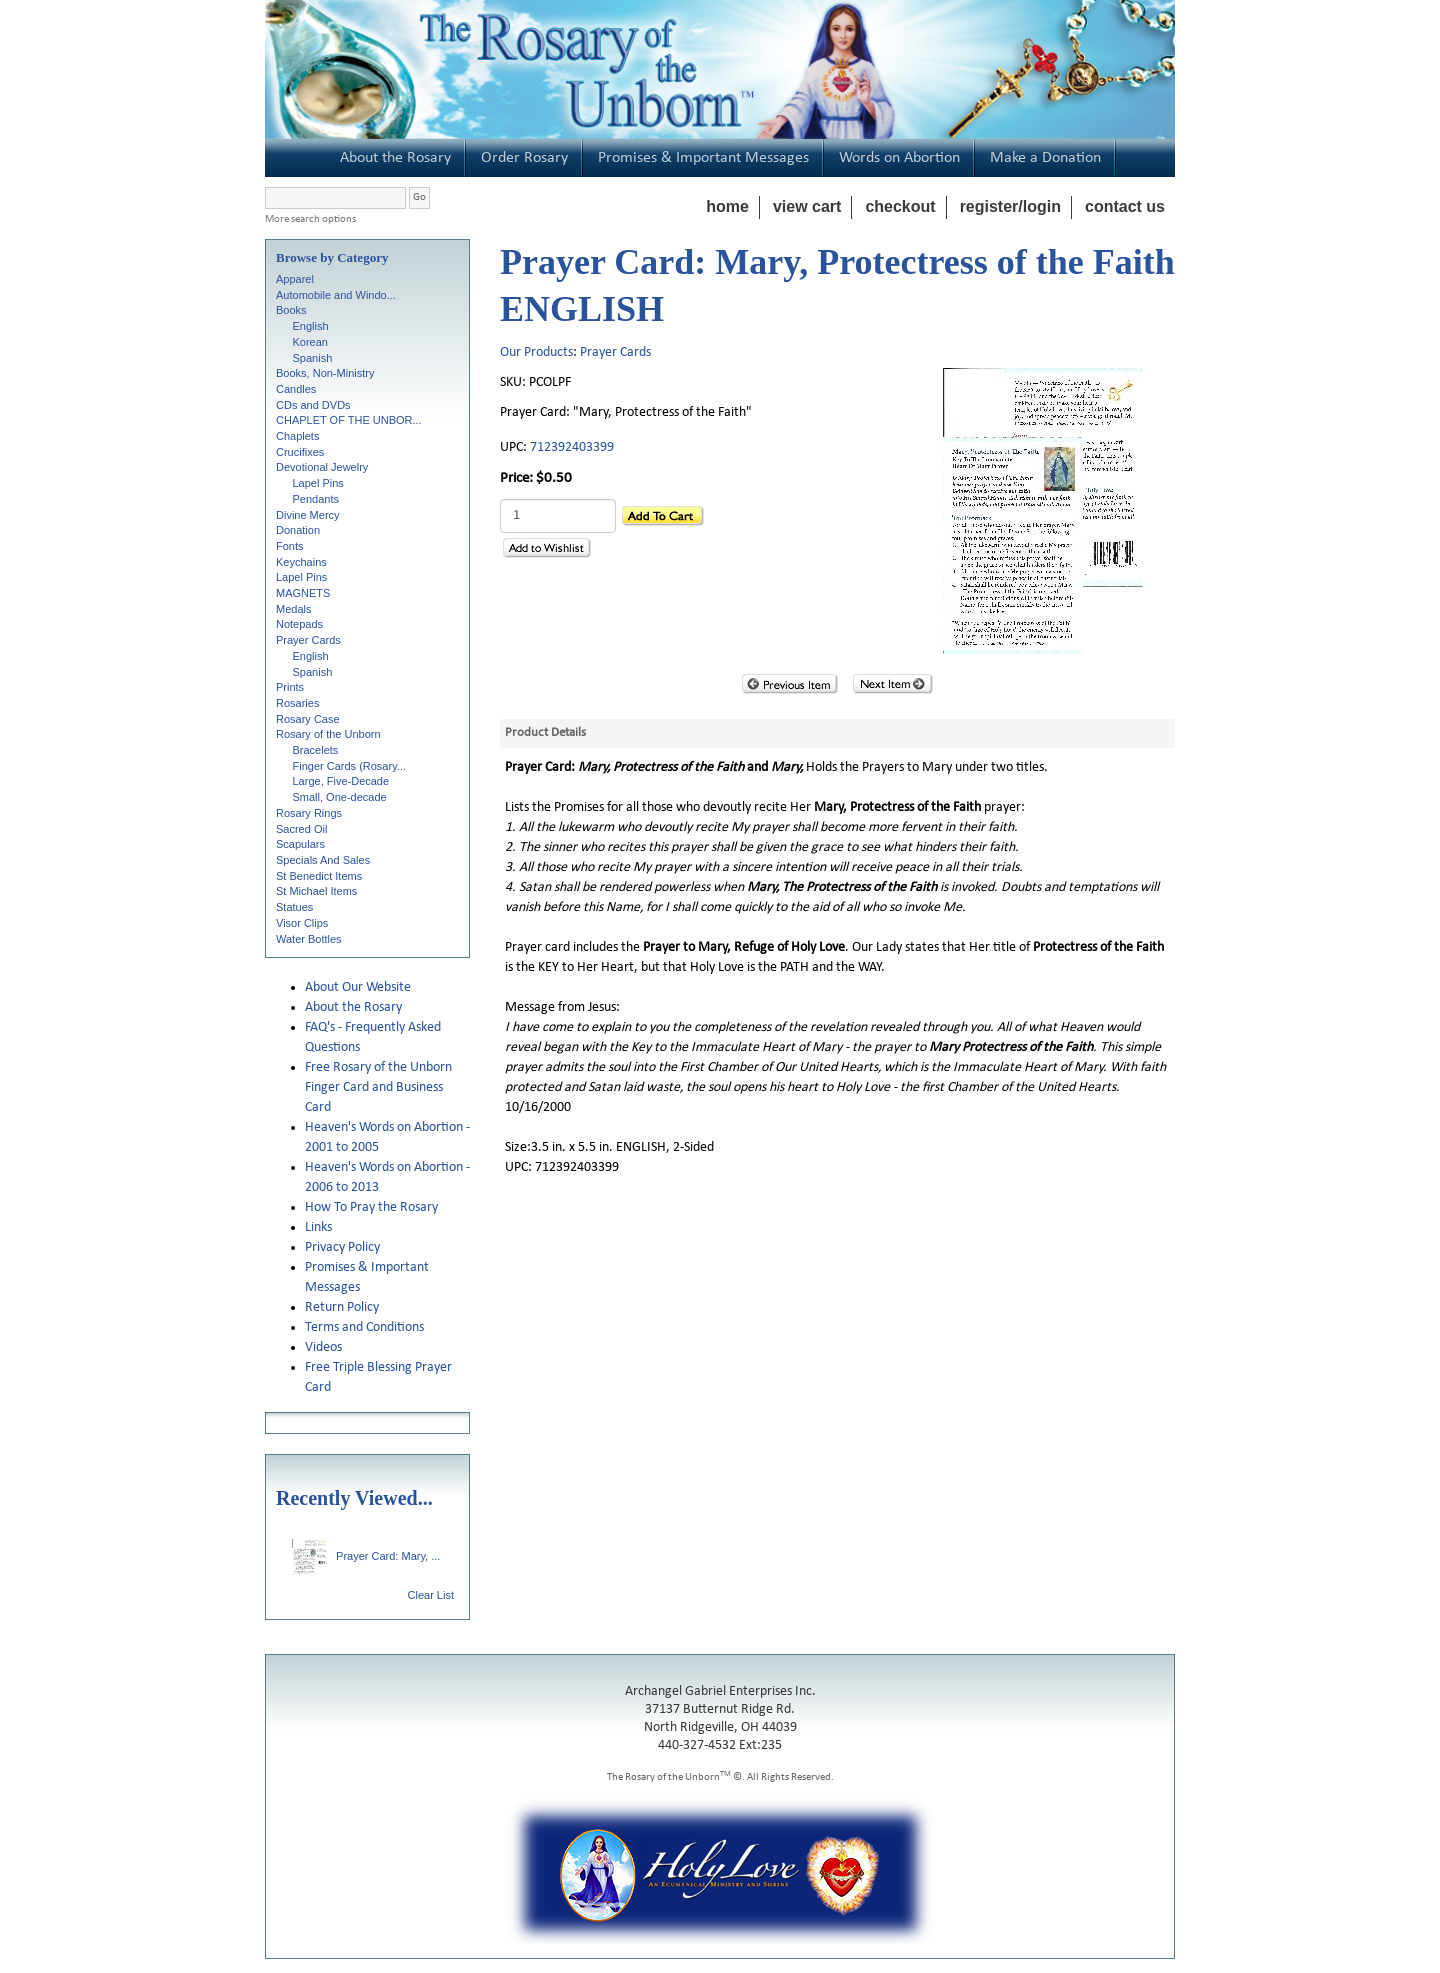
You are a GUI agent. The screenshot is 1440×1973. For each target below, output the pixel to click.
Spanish (313, 358)
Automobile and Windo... (336, 295)
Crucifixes (300, 452)
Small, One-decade (340, 797)
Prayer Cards (308, 640)
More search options (310, 219)
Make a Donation (1045, 158)
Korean (310, 342)
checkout (900, 206)
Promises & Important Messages (703, 158)
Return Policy (342, 1307)
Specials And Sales (323, 860)
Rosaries (297, 703)
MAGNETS (303, 593)
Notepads (299, 624)
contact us (1125, 206)
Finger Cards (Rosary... (350, 766)
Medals (293, 609)
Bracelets (316, 750)
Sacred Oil (301, 829)
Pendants (316, 499)
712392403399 (572, 447)
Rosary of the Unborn (328, 734)
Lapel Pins (318, 483)
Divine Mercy (308, 515)
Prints (290, 687)
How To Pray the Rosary (371, 1207)
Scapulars (300, 844)
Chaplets (297, 436)
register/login (1010, 206)
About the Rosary (395, 158)
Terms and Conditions (364, 1327)
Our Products (536, 352)
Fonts (290, 546)
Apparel (295, 279)
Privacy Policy (342, 1247)
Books (291, 310)
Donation (298, 530)
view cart (807, 206)
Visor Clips (302, 923)
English (311, 326)
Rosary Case (308, 719)
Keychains (301, 562)
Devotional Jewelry (322, 467)
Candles (296, 389)
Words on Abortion (899, 158)
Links (318, 1227)
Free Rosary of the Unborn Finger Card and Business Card (378, 1087)
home (727, 206)
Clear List (431, 1595)
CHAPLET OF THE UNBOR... (349, 420)
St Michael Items (316, 891)
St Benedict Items (319, 876)
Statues (294, 907)
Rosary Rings (309, 813)
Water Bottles (309, 939)
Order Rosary (524, 158)
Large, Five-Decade (341, 781)
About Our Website (358, 987)
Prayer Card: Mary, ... (366, 1556)
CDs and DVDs (313, 405)
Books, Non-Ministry (325, 373)
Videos (323, 1347)
